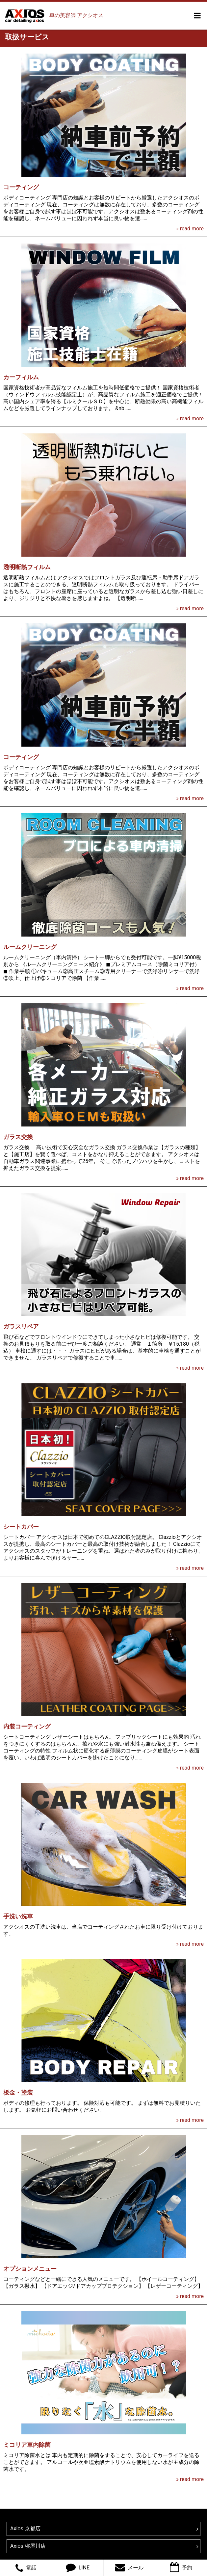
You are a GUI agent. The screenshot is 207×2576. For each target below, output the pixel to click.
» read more (190, 228)
